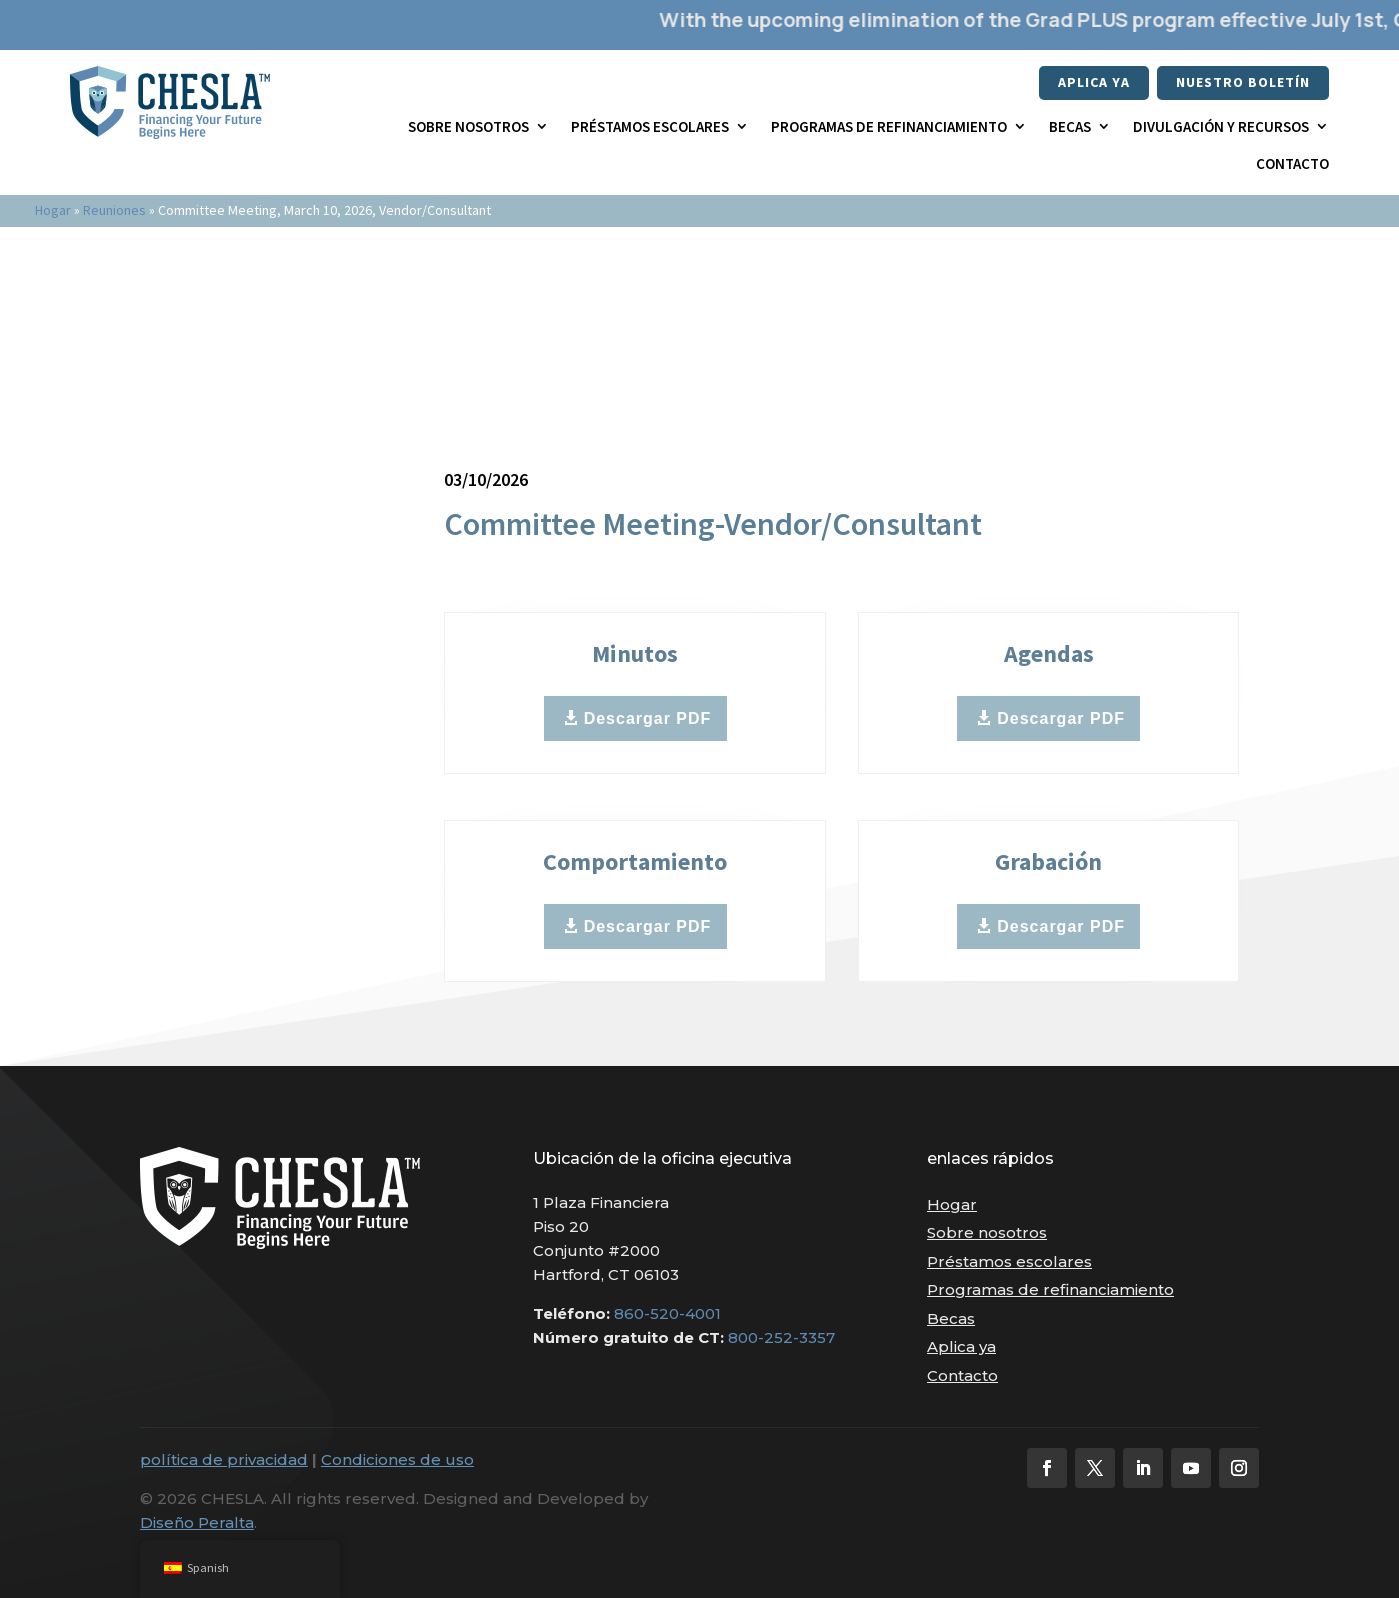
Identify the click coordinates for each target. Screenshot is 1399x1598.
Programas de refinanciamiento (889, 126)
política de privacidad (224, 1459)
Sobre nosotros (468, 126)
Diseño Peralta (197, 1522)
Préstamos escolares (650, 126)
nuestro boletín (1243, 82)
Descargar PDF (648, 718)
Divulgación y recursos (1221, 126)
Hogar (53, 210)
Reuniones (114, 210)
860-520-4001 (667, 1313)
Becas (1070, 126)
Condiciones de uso (397, 1459)
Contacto (1292, 163)
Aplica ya (1094, 82)
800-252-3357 (781, 1337)
